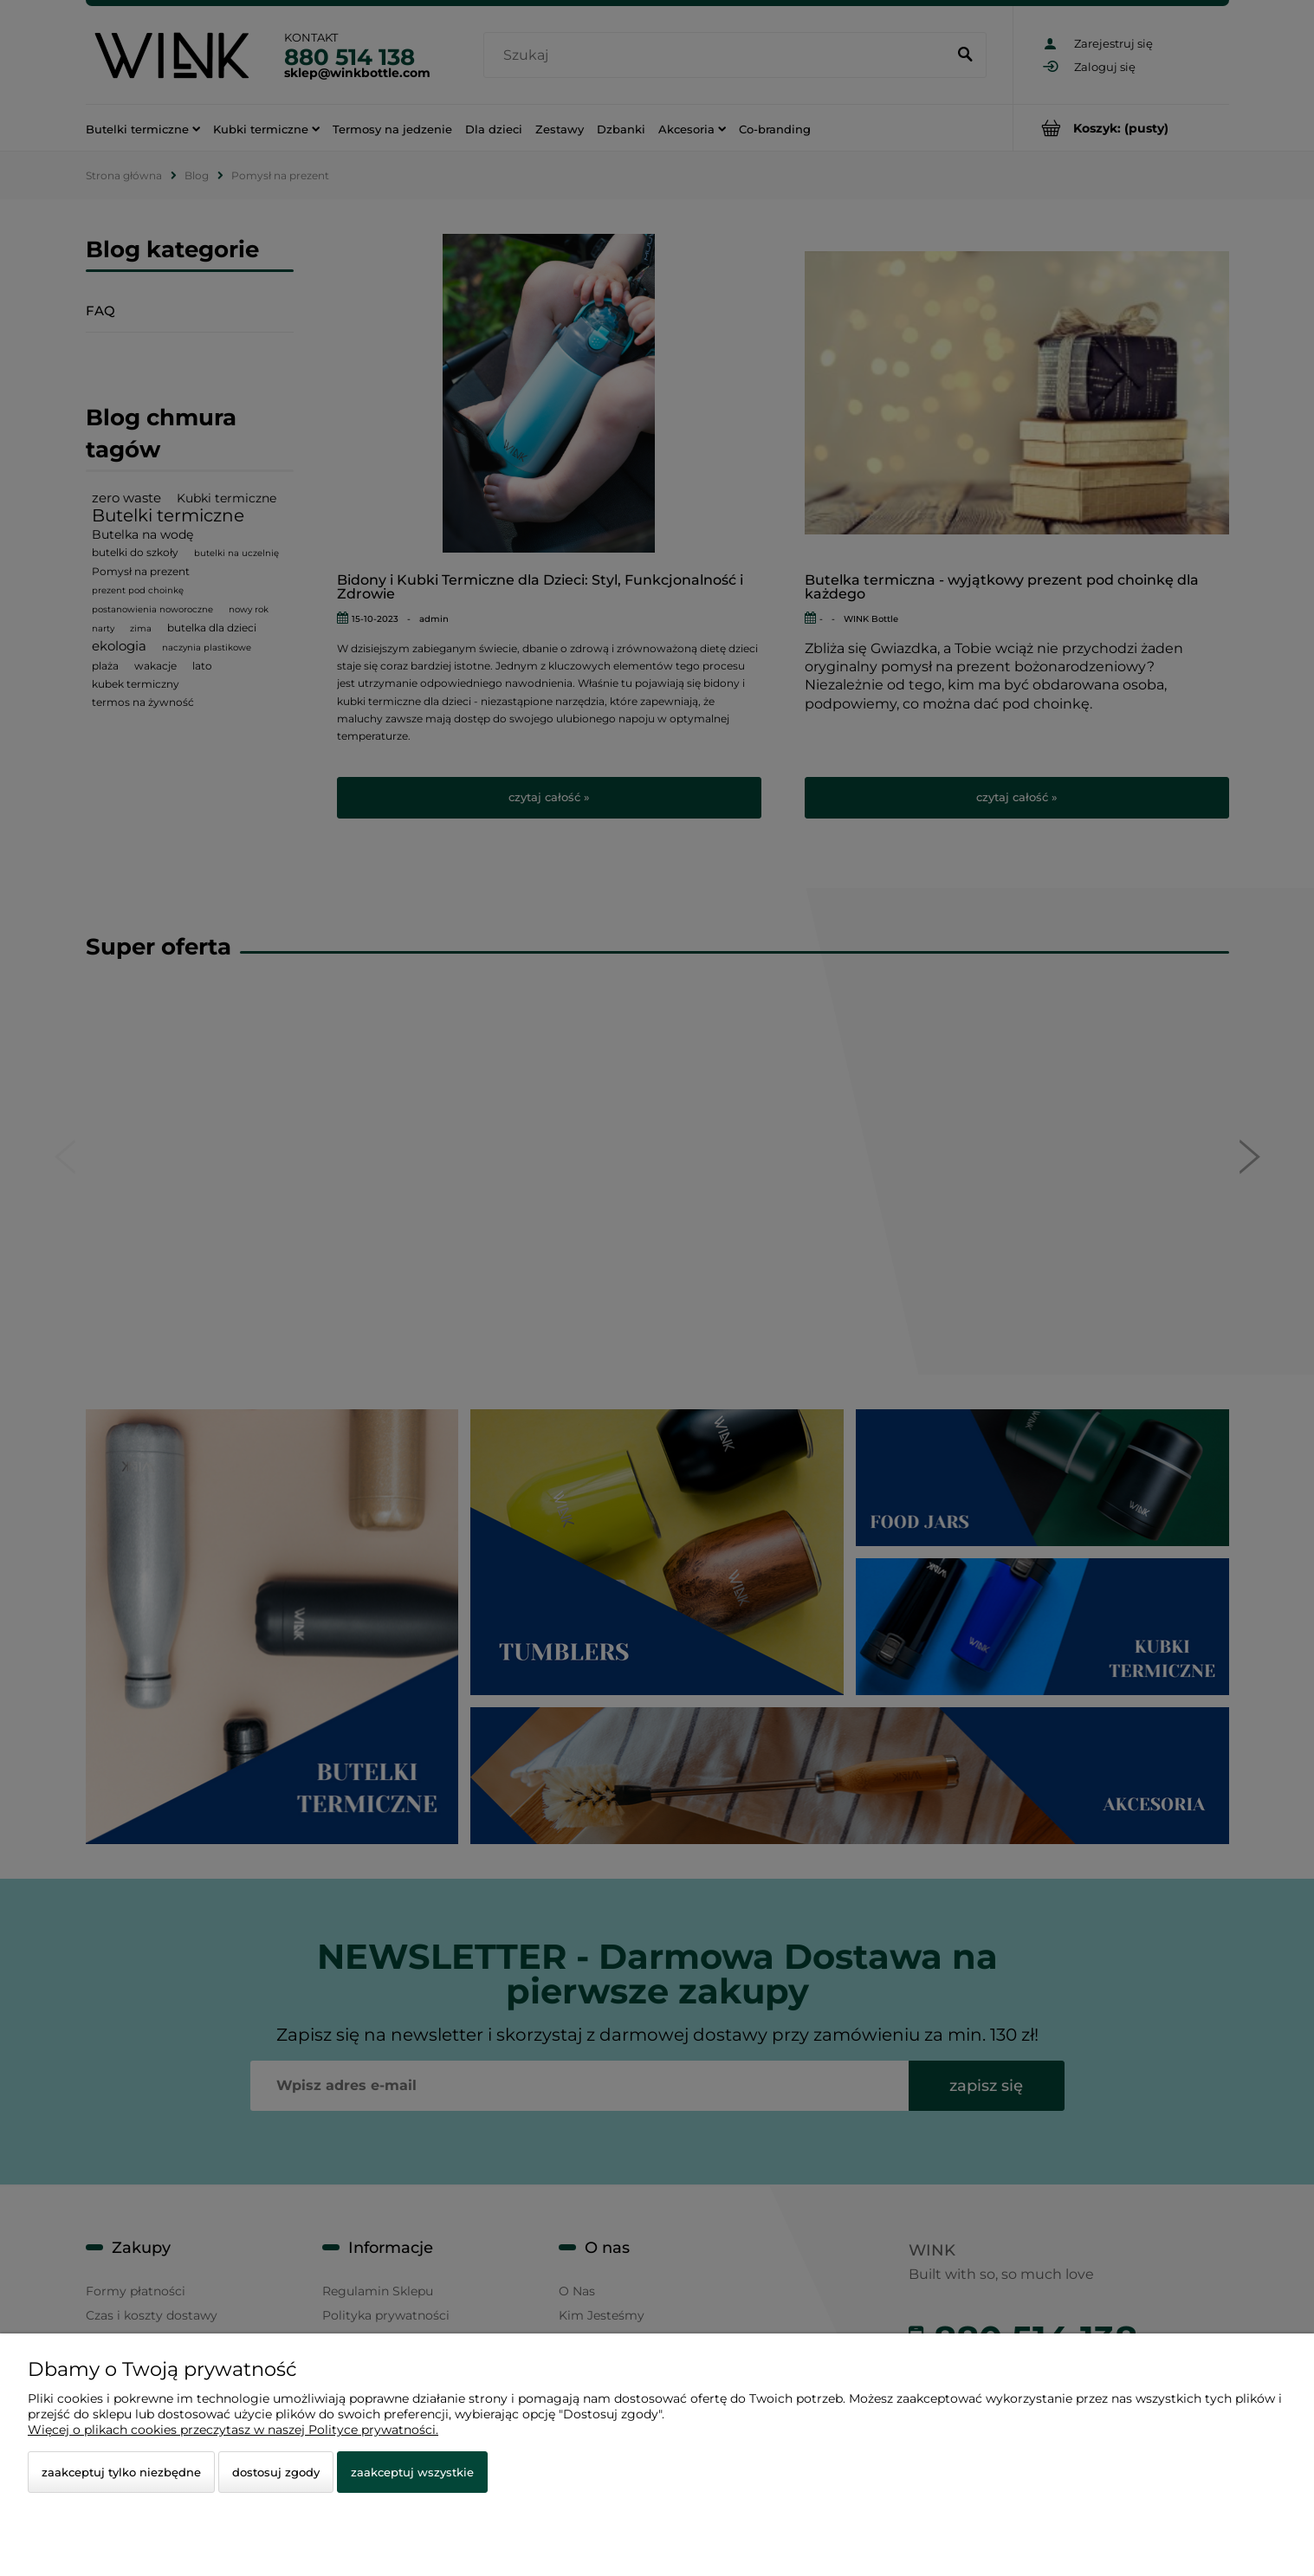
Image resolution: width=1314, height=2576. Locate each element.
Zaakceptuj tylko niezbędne (121, 2472)
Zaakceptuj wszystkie (412, 2472)
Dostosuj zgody (276, 2472)
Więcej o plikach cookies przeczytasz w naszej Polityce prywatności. (233, 2429)
